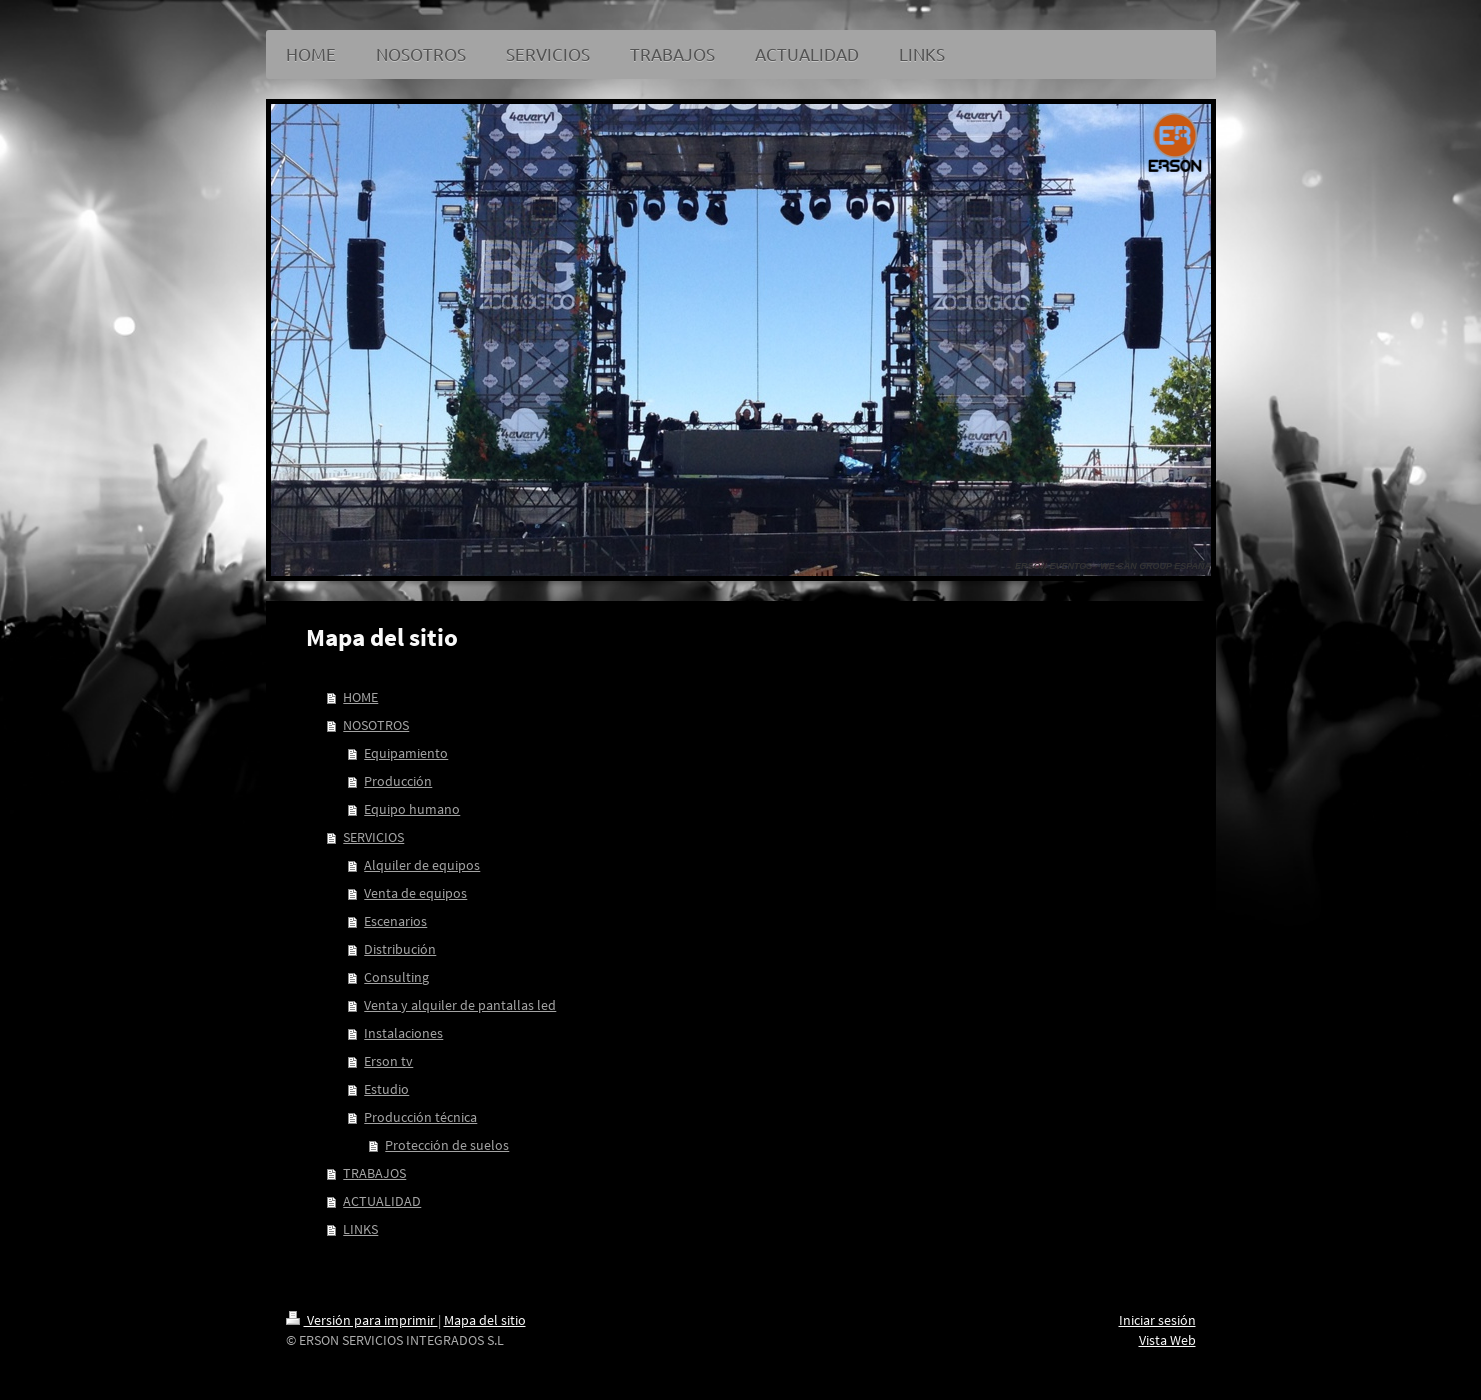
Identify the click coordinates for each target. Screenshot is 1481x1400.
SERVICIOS (373, 837)
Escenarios (395, 921)
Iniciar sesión (1157, 1320)
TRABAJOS (374, 1173)
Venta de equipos (415, 893)
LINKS (360, 1229)
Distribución (400, 949)
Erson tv (388, 1061)
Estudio (386, 1089)
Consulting (396, 977)
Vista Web (1167, 1340)
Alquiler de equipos (422, 865)
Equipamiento (406, 753)
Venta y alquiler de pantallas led (460, 1005)
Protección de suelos (447, 1145)
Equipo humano (412, 809)
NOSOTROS (376, 725)
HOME (360, 697)
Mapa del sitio (485, 1320)
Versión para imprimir (362, 1320)
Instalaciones (403, 1033)
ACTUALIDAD (382, 1201)
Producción (398, 781)
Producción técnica (420, 1117)
